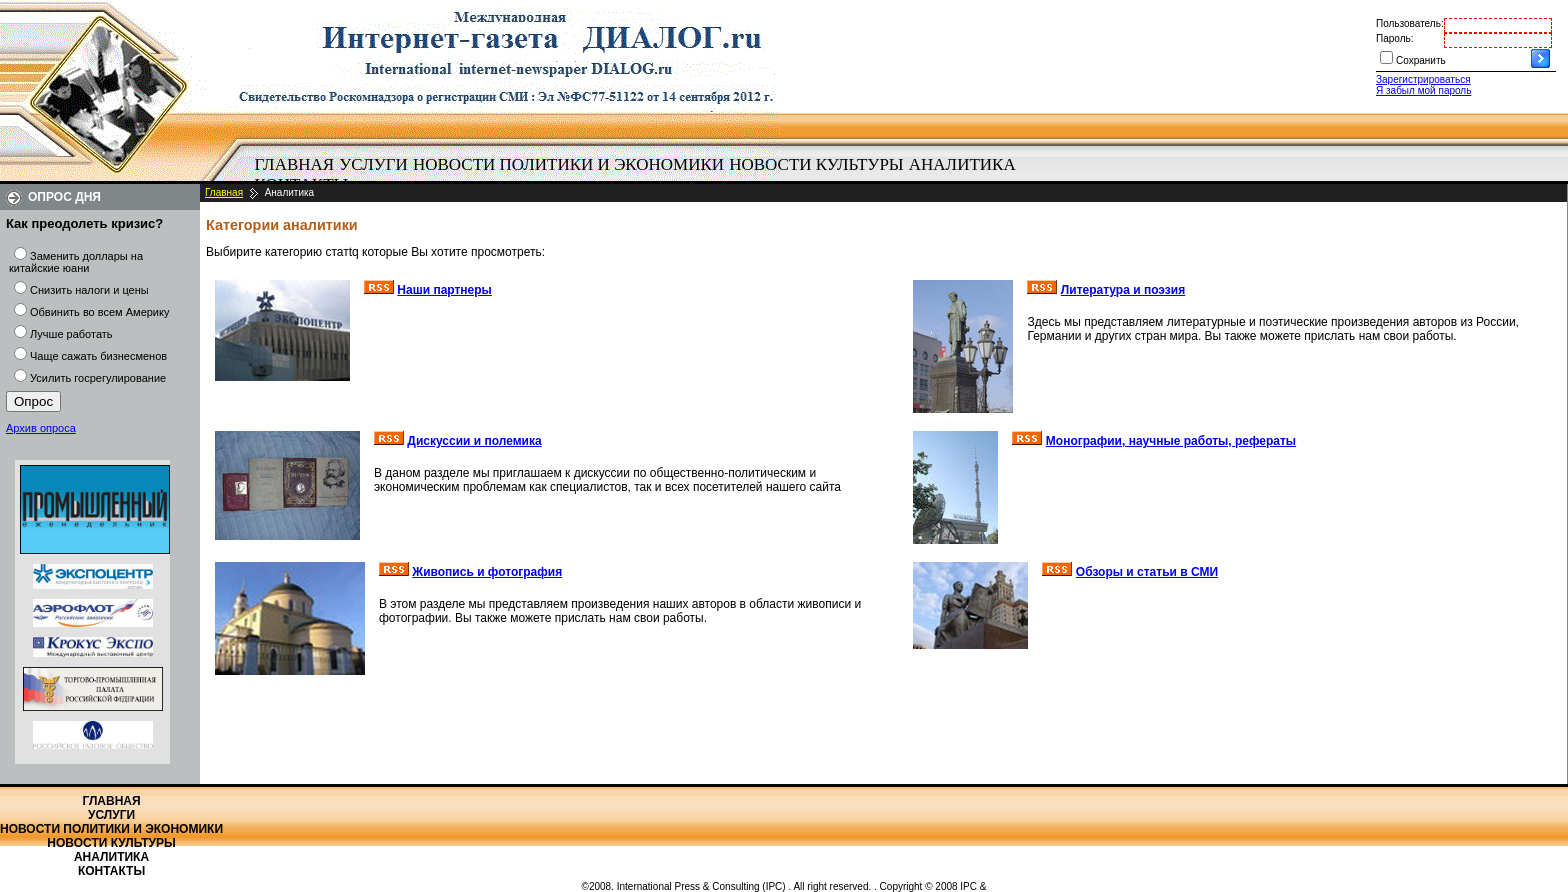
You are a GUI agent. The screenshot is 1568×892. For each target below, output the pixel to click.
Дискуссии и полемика (474, 441)
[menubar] (640, 175)
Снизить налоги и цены (89, 290)
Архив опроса (41, 428)
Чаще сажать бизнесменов (98, 356)
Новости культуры (816, 164)
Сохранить (1421, 60)
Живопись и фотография (487, 572)
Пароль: (1394, 38)
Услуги (373, 164)
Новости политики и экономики (568, 164)
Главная (295, 164)
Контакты (111, 871)
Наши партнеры (444, 290)
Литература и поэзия (1123, 290)
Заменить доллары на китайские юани (76, 262)
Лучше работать (71, 334)
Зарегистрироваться (1423, 79)
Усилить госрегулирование (98, 378)
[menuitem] (294, 165)
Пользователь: (1410, 23)
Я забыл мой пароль (1423, 90)
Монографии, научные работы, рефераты (1171, 441)
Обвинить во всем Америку (99, 312)
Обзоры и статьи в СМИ (1147, 572)
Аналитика (962, 164)
